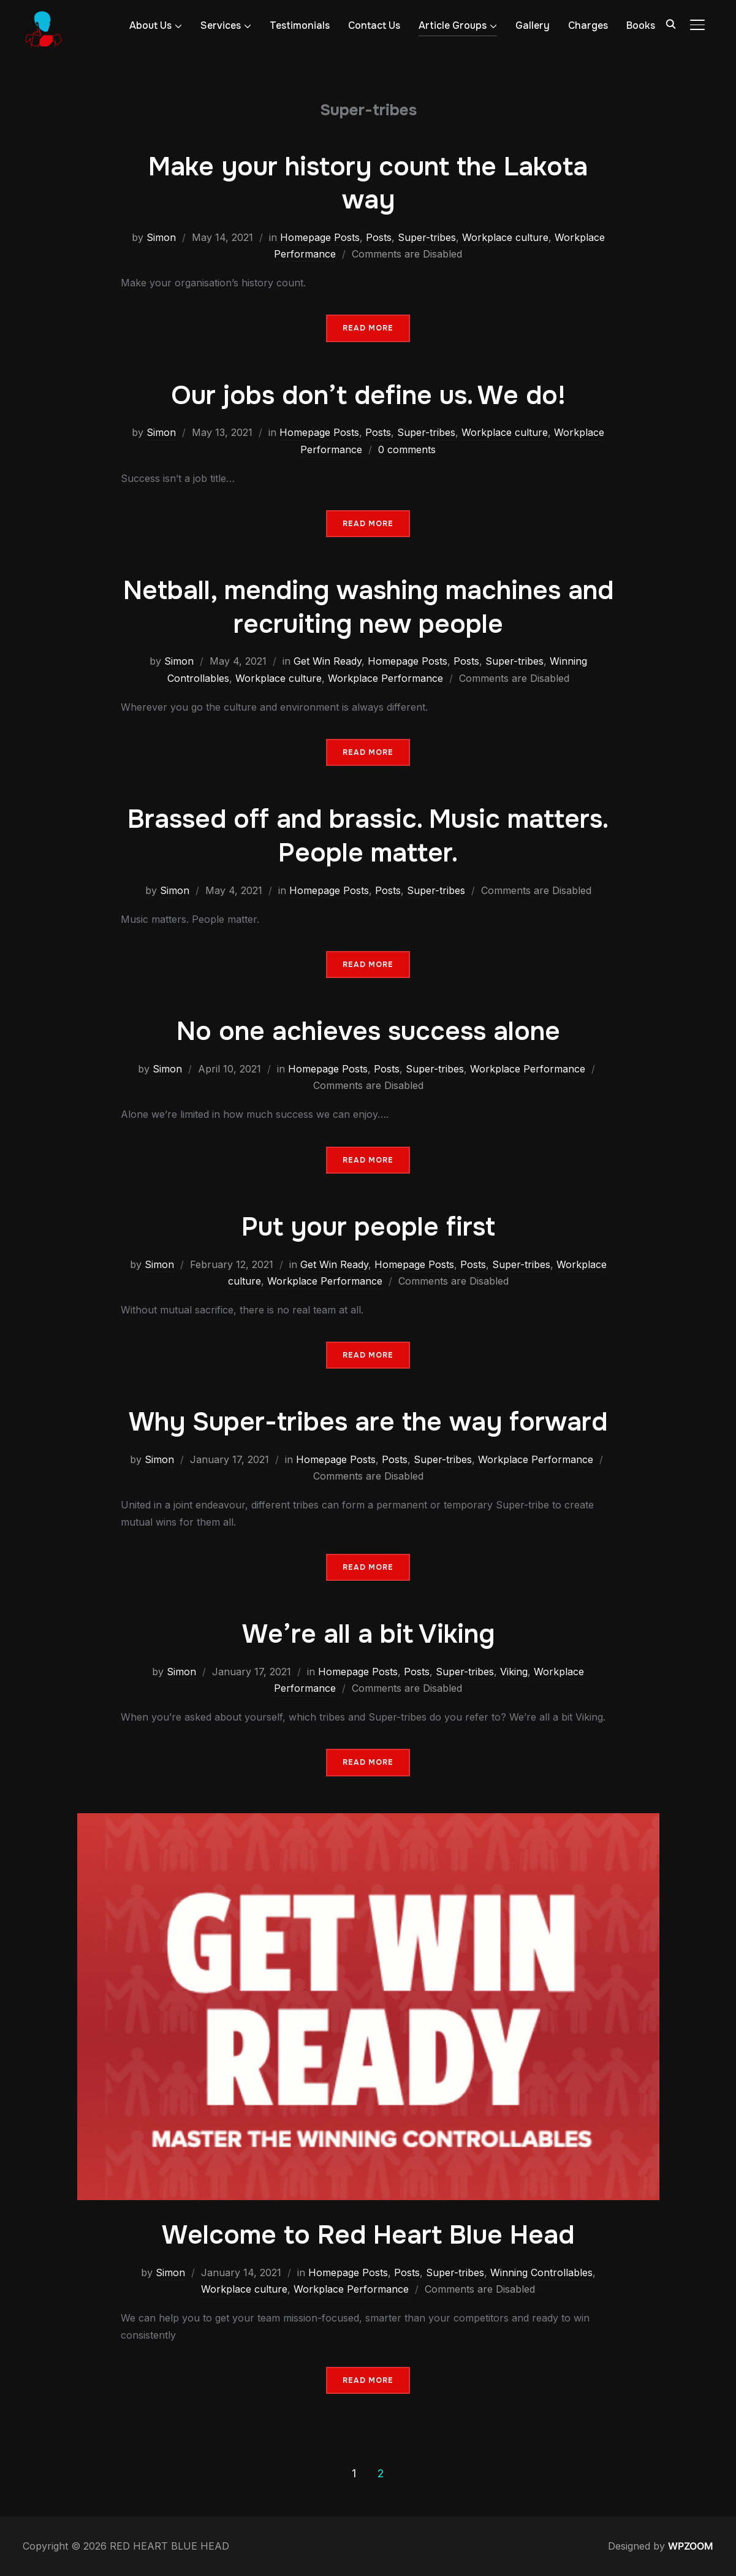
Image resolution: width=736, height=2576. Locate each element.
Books (640, 25)
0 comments (407, 449)
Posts (379, 237)
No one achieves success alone (368, 1031)
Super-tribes (427, 237)
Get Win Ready (328, 661)
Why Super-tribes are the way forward (368, 1422)
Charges (588, 25)
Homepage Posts (320, 237)
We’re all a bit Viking (368, 1634)
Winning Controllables (541, 2272)
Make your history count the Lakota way (368, 183)
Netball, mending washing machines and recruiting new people (368, 607)
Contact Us (374, 25)
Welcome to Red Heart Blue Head (368, 2235)
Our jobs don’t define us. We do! (368, 395)
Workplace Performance (385, 678)
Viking (514, 1671)
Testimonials (300, 25)
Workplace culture (505, 237)
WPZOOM (690, 2546)
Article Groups (453, 25)
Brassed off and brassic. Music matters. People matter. (368, 836)
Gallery (532, 25)
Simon (161, 237)
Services (220, 25)
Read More (368, 328)
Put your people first (368, 1227)
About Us (150, 25)
